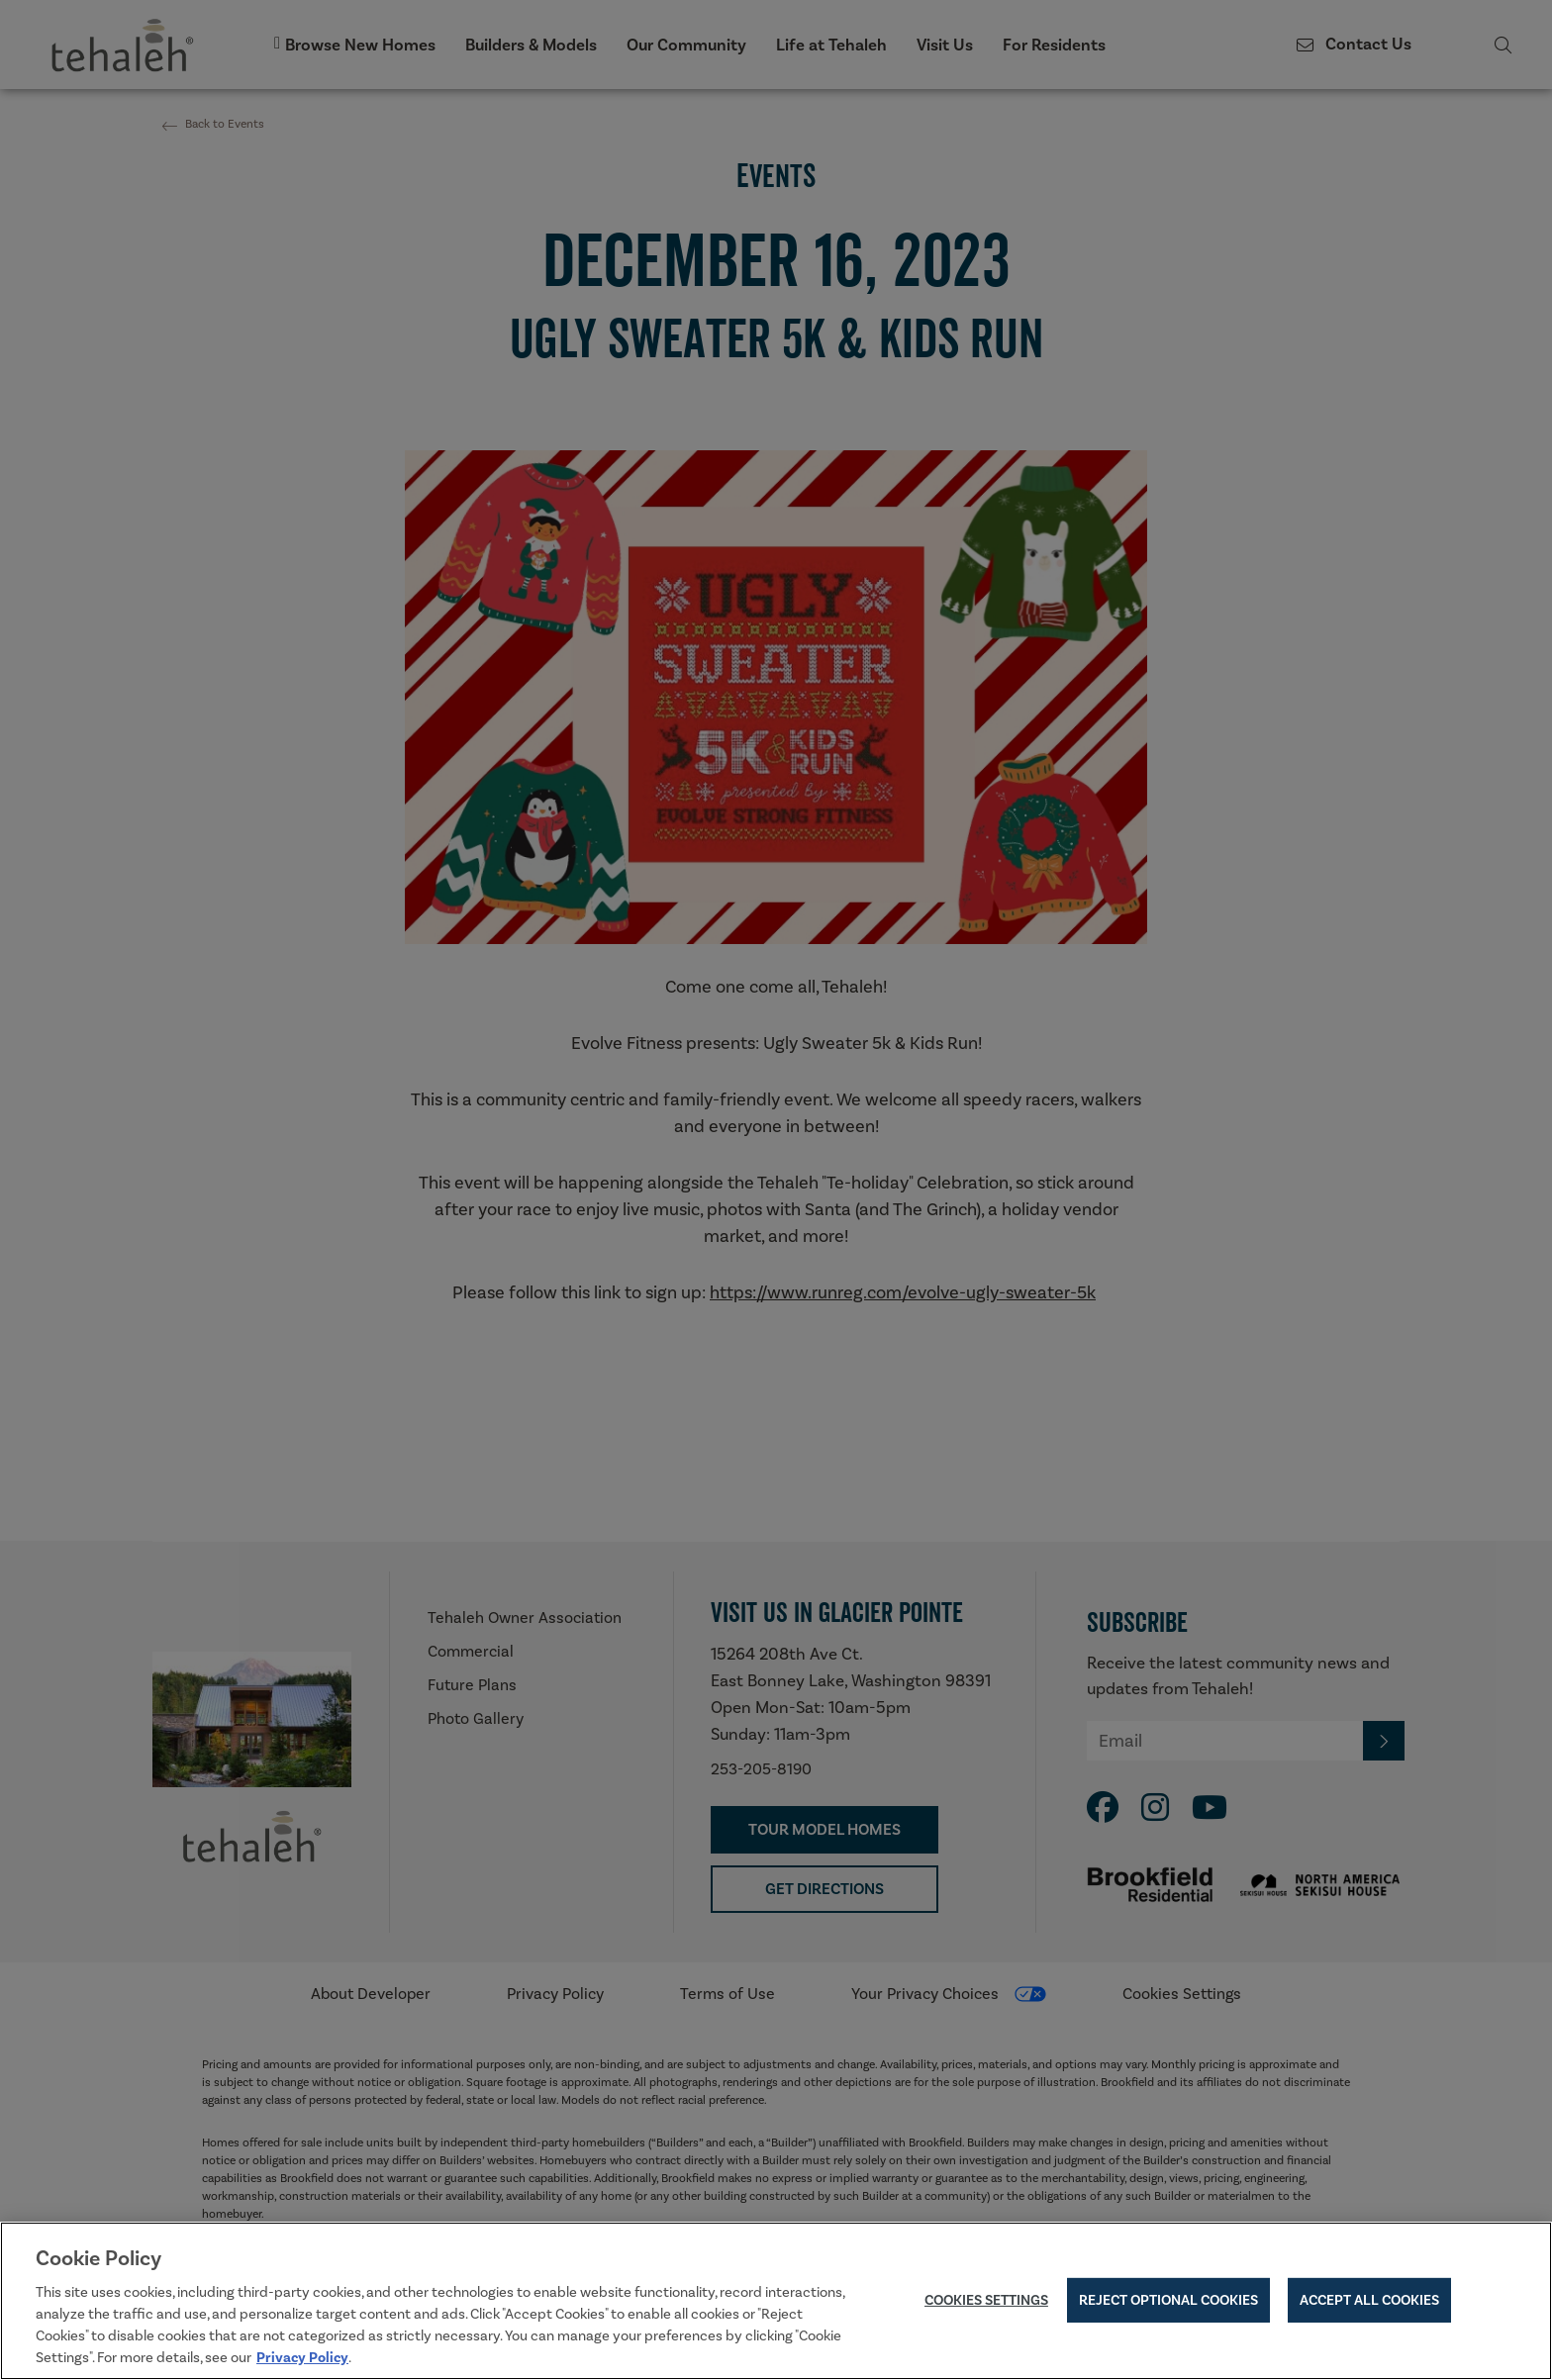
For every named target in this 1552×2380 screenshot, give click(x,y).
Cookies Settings (986, 2303)
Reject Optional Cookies (1168, 2303)
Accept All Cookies (1369, 2303)
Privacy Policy (302, 2360)
